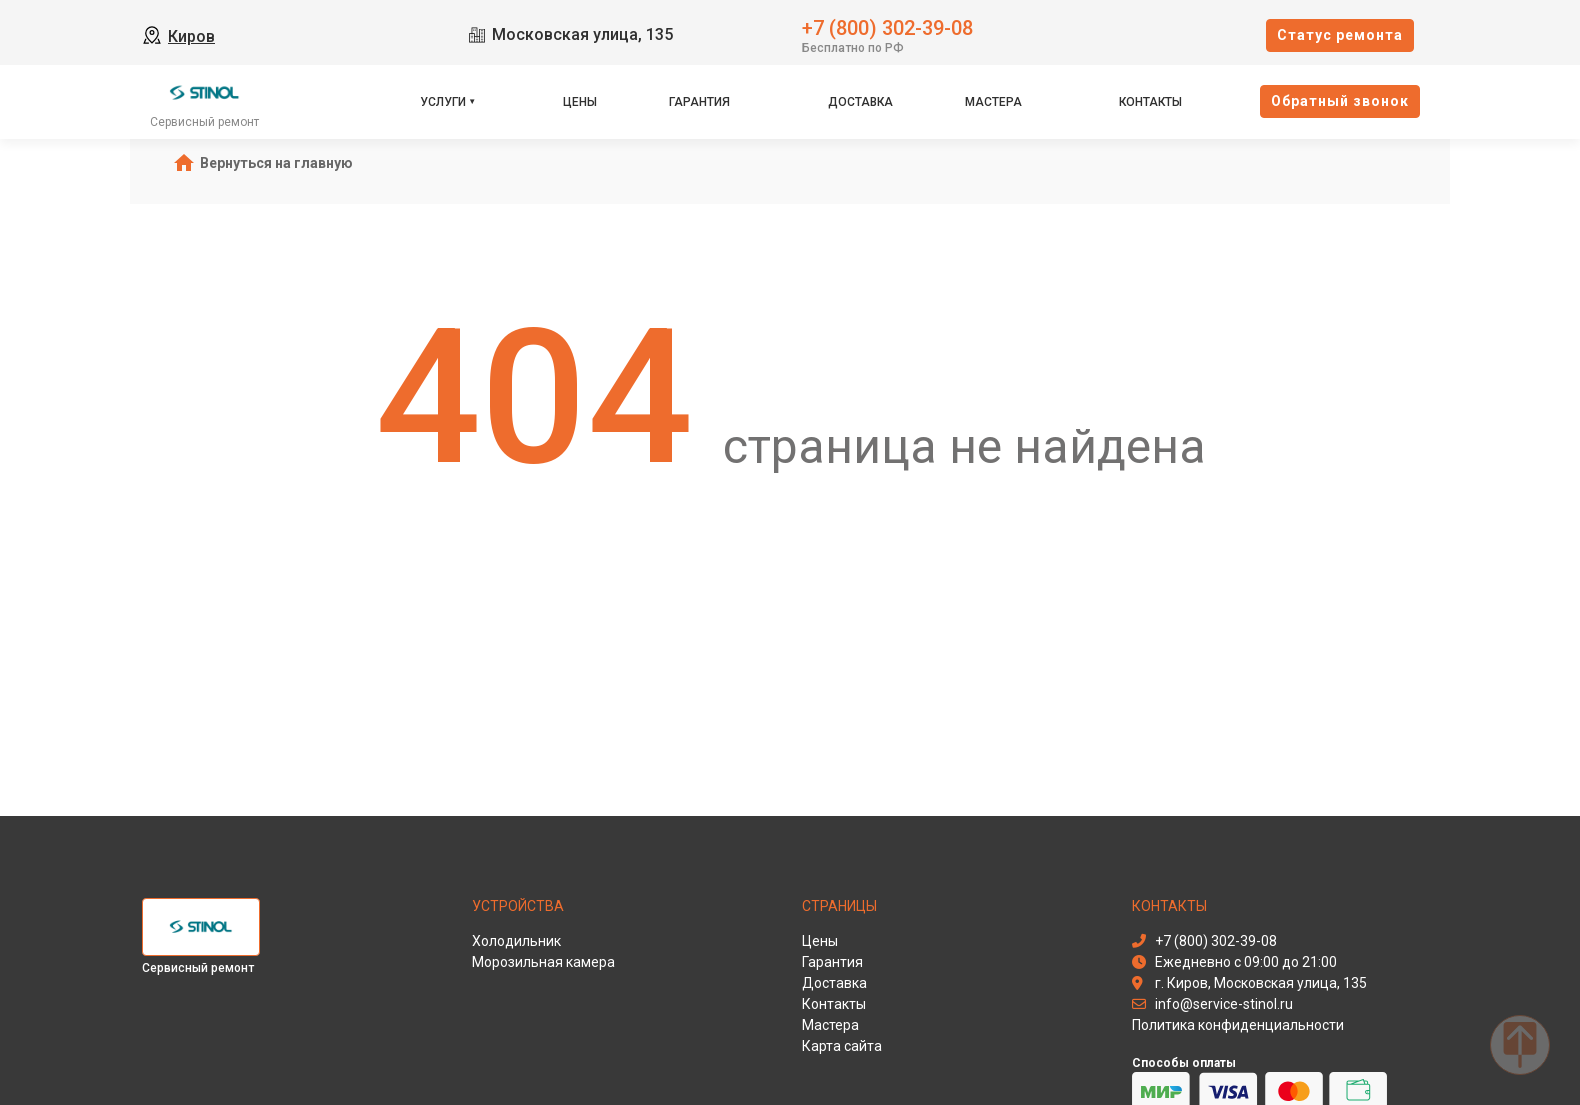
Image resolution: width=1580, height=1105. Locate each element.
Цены (580, 102)
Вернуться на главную (276, 163)
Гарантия (699, 102)
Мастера (993, 102)
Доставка (860, 102)
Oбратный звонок (1340, 101)
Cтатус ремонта (1340, 35)
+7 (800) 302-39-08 (887, 26)
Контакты (1150, 102)
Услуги (443, 102)
